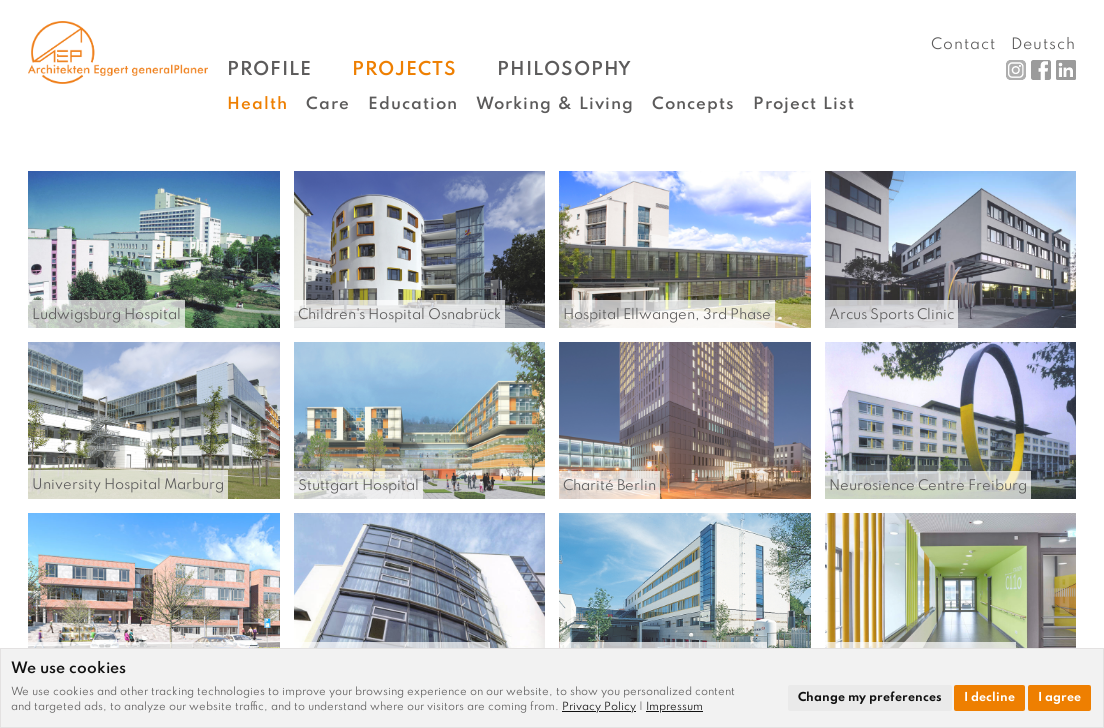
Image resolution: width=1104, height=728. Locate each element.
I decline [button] (989, 698)
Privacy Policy (599, 707)
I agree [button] (1059, 698)
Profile (269, 69)
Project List (804, 104)
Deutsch (1043, 45)
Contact (963, 45)
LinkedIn (1066, 70)
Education (413, 104)
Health (257, 104)
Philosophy (564, 69)
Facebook (1041, 70)
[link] (604, 707)
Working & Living (555, 104)
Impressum (674, 707)
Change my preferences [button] (870, 698)
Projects (404, 69)
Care (328, 104)
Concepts (693, 104)
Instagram (1016, 70)
